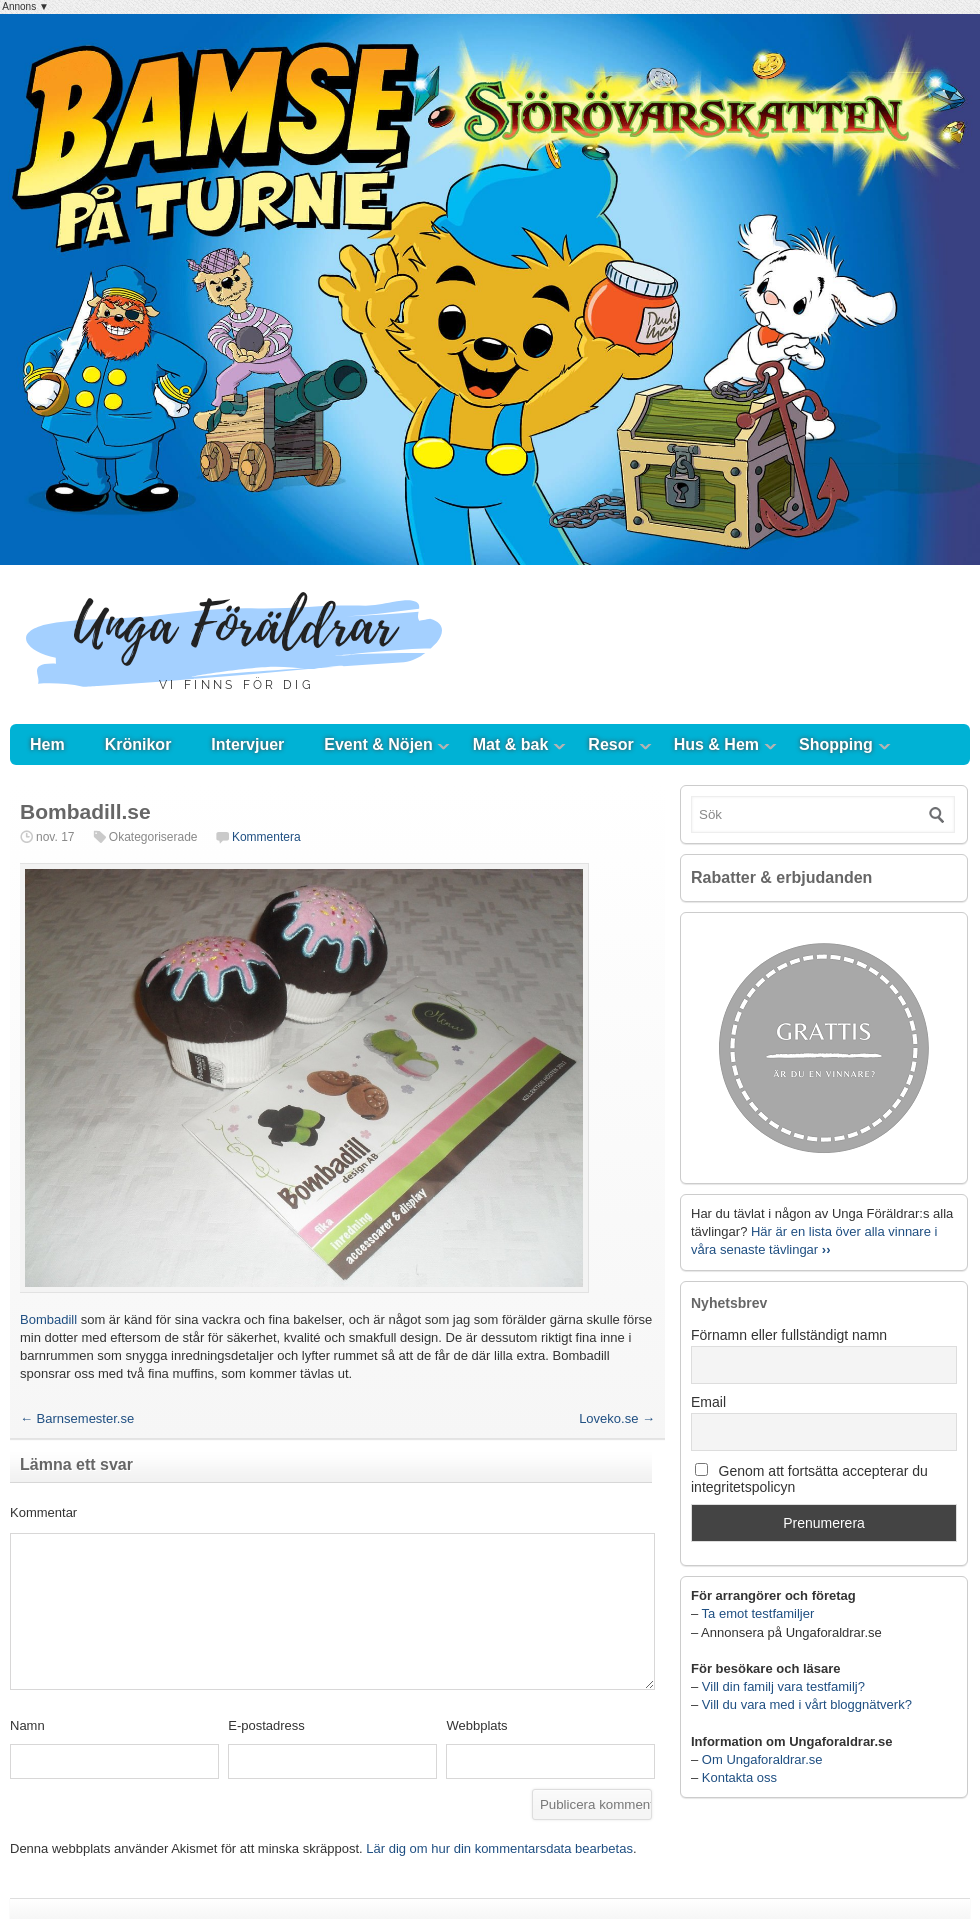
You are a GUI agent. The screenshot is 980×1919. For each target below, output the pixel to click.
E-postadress (266, 1725)
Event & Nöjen (378, 744)
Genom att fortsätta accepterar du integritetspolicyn (809, 1479)
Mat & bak (511, 744)
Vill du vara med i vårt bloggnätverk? (807, 1704)
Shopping (836, 744)
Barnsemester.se (77, 1418)
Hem (47, 744)
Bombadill (50, 1319)
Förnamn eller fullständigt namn (789, 1335)
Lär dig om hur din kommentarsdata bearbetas (499, 1848)
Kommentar (43, 1512)
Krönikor (138, 744)
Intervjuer (247, 744)
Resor (610, 744)
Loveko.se (617, 1418)
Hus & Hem (716, 744)
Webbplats (476, 1725)
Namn (27, 1725)
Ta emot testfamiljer (758, 1613)
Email (708, 1402)
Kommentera (266, 837)
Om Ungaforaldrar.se (762, 1759)
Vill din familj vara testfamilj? (783, 1686)
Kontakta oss (739, 1777)
